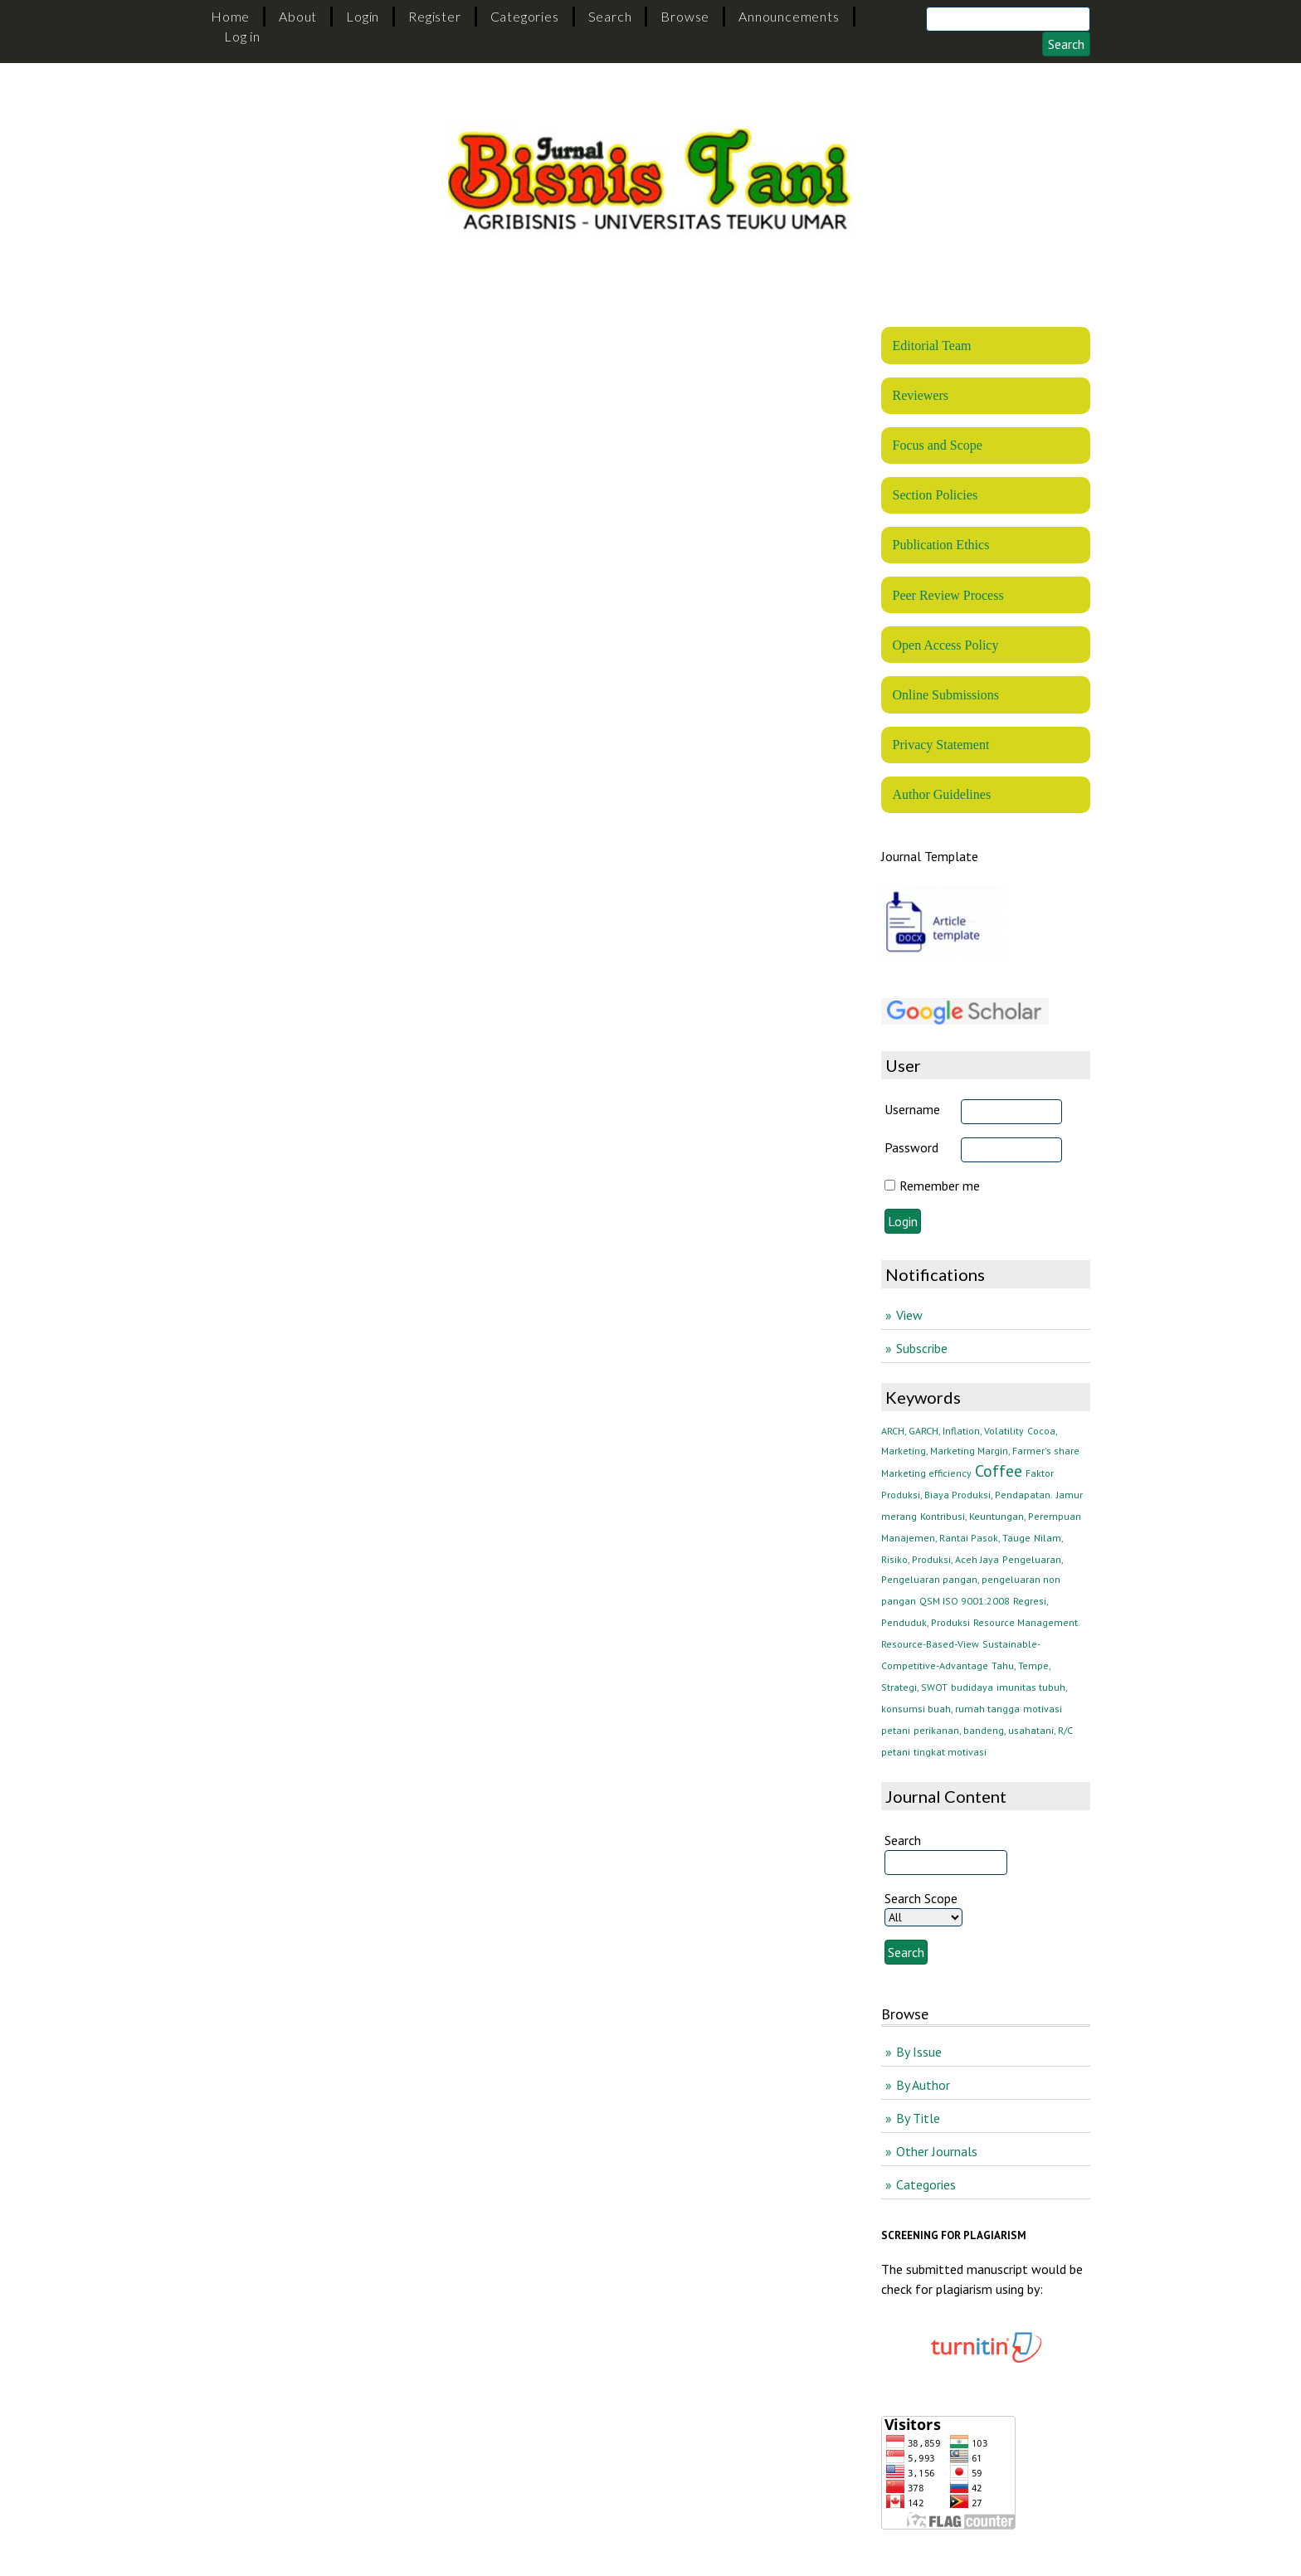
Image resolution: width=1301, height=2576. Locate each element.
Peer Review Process (947, 595)
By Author (923, 2085)
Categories (524, 16)
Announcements (788, 16)
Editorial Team (931, 345)
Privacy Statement (940, 745)
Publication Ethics (940, 545)
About (298, 16)
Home (230, 16)
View (909, 1315)
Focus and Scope (937, 445)
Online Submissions (945, 695)
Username (912, 1109)
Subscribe (922, 1348)
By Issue (919, 2051)
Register (434, 16)
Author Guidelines (941, 794)
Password (911, 1147)
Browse (684, 16)
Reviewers (920, 395)
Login (362, 16)
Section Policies (934, 495)
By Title (918, 2118)
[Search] (1008, 19)
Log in (242, 36)
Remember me (939, 1185)
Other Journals (936, 2151)
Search (610, 16)
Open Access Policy (945, 645)
